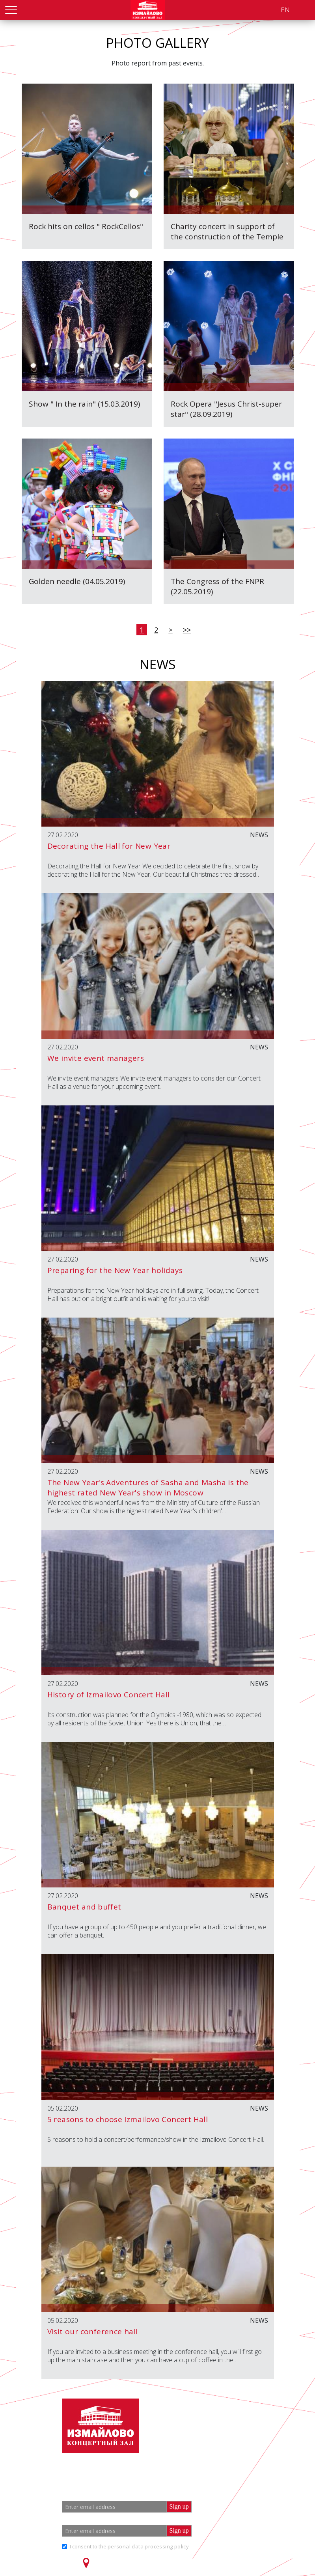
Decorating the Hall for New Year (109, 846)
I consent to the (129, 2546)
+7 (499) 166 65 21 (215, 2426)
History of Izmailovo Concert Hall (108, 1694)
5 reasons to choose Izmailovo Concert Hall (127, 2119)
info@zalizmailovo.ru (225, 2440)
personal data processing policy (148, 2546)
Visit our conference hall (92, 2331)
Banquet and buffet (84, 1907)
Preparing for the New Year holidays (115, 1270)
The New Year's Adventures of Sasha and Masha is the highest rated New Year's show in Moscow (148, 1487)
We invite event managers (95, 1058)
